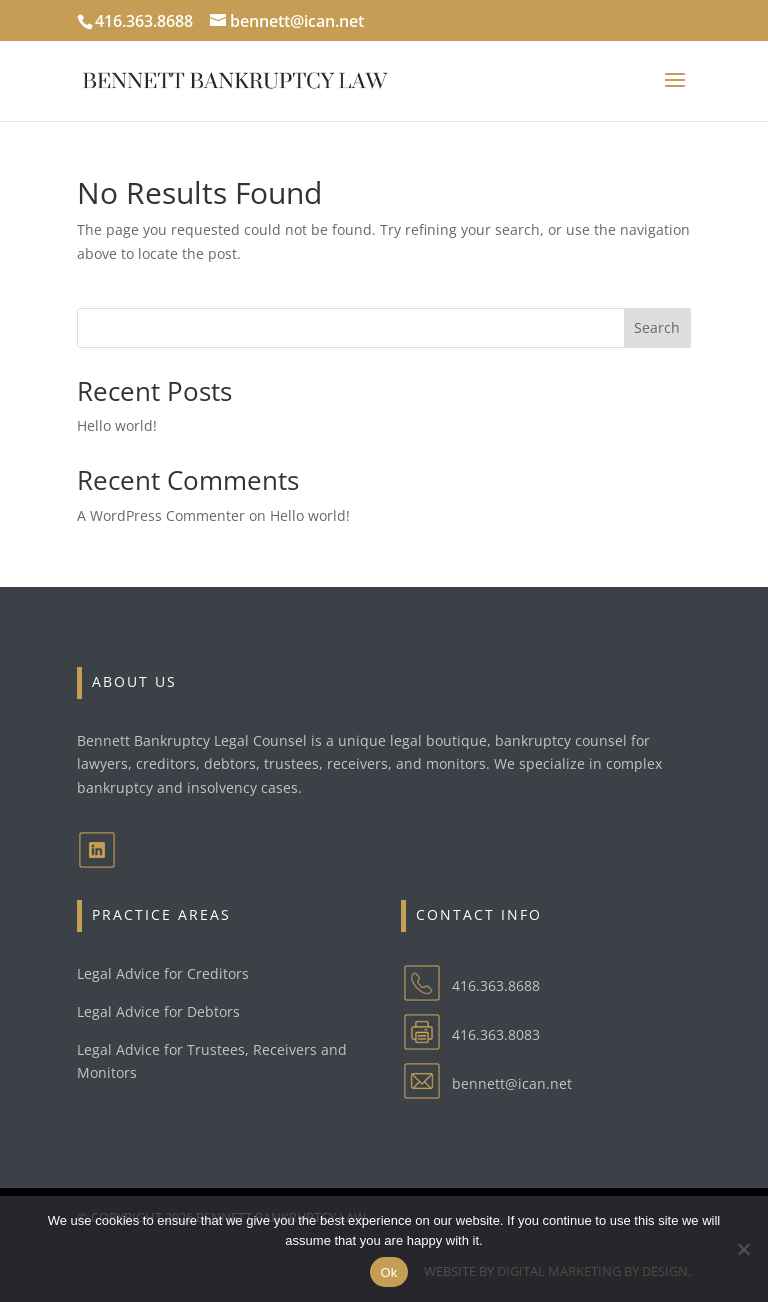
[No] (743, 1249)
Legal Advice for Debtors (158, 1011)
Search (657, 327)
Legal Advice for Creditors (163, 973)
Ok (388, 1272)
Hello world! (117, 425)
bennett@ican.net (512, 1083)
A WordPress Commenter (161, 515)
